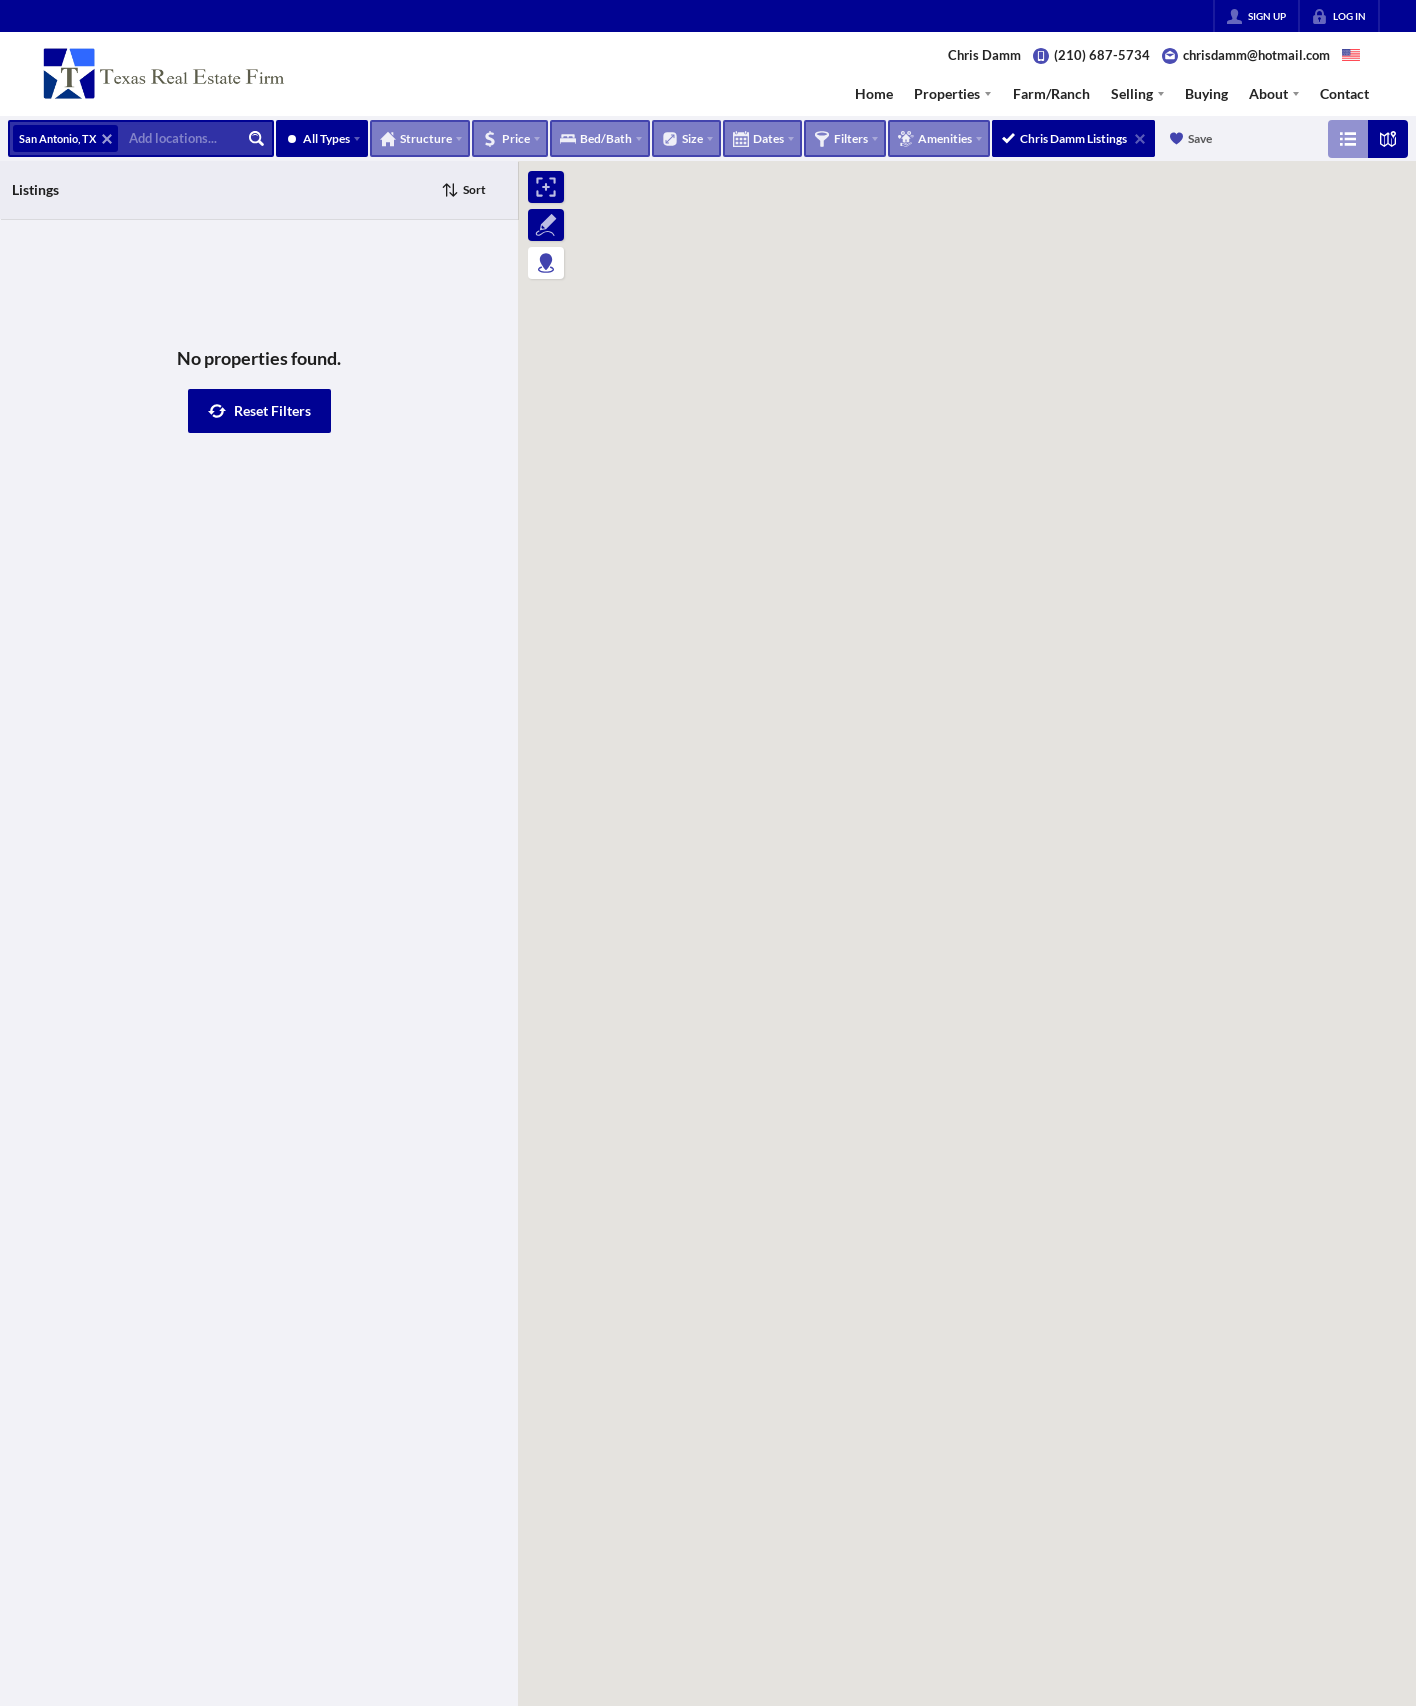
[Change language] (1351, 55)
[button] (259, 411)
